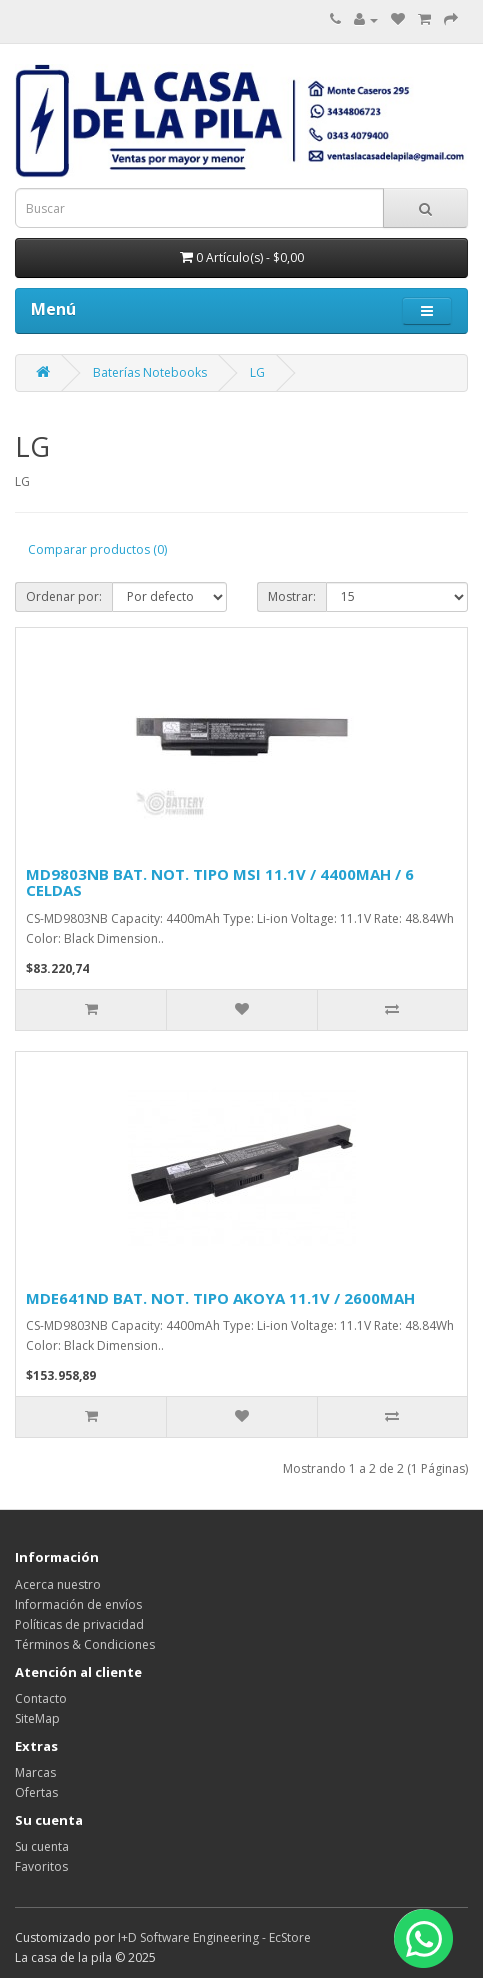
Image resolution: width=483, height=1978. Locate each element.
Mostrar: (292, 596)
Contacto (41, 1698)
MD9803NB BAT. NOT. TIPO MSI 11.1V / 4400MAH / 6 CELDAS (220, 882)
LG (257, 372)
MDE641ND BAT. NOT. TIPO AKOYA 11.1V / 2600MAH (220, 1298)
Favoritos (41, 1866)
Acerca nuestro (58, 1584)
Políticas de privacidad (79, 1624)
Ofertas (36, 1792)
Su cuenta (42, 1846)
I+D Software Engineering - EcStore (214, 1937)
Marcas (35, 1772)
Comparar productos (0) (97, 549)
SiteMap (37, 1718)
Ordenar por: (64, 596)
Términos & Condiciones (85, 1644)
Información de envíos (78, 1604)
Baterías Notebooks (150, 372)
